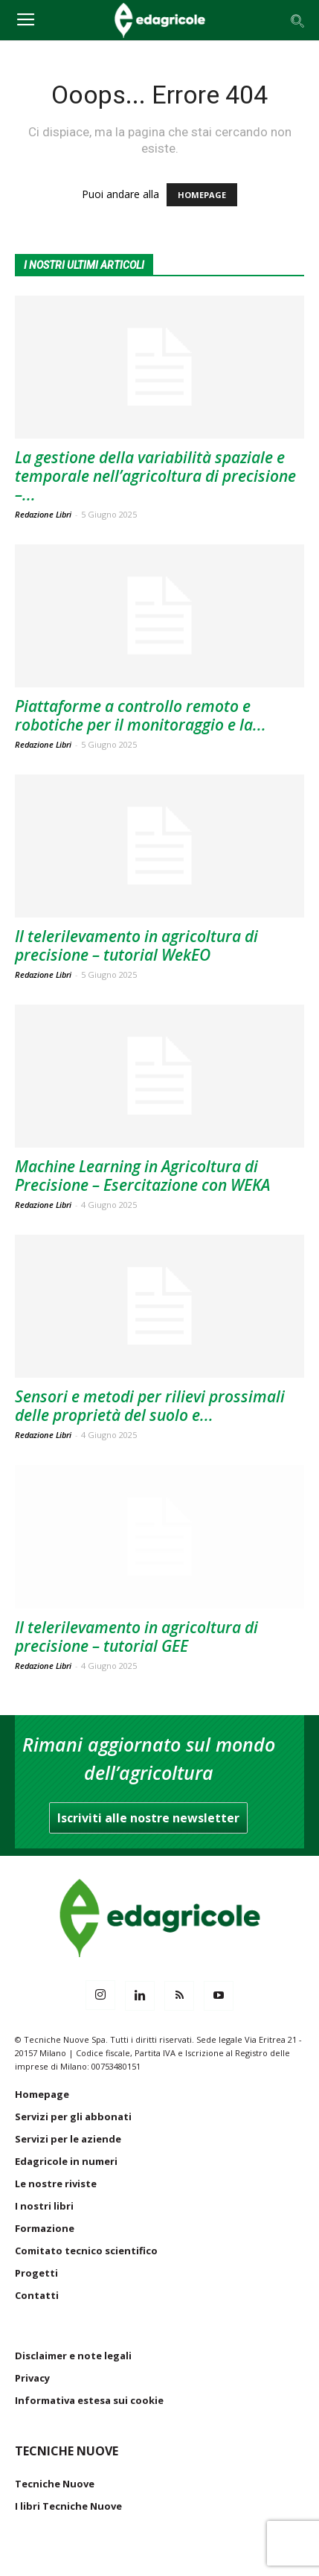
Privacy (32, 2378)
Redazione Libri (43, 514)
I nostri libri (44, 2206)
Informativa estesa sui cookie (89, 2400)
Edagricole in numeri (66, 2161)
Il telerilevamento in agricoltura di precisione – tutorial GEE (136, 1636)
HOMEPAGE (202, 194)
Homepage (42, 2094)
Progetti (36, 2273)
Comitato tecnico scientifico (86, 2250)
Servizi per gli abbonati (73, 2116)
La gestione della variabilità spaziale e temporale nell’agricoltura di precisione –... (155, 476)
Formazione (44, 2228)
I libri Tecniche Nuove (68, 2506)
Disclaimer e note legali (73, 2355)
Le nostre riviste (56, 2183)
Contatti (37, 2295)
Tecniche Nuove (54, 2483)
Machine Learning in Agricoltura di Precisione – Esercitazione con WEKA (142, 1175)
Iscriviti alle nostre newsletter (148, 1818)
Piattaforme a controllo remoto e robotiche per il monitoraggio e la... (140, 715)
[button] (298, 20)
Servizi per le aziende (68, 2139)
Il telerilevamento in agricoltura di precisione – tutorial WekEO (136, 945)
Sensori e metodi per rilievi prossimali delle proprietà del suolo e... (150, 1405)
